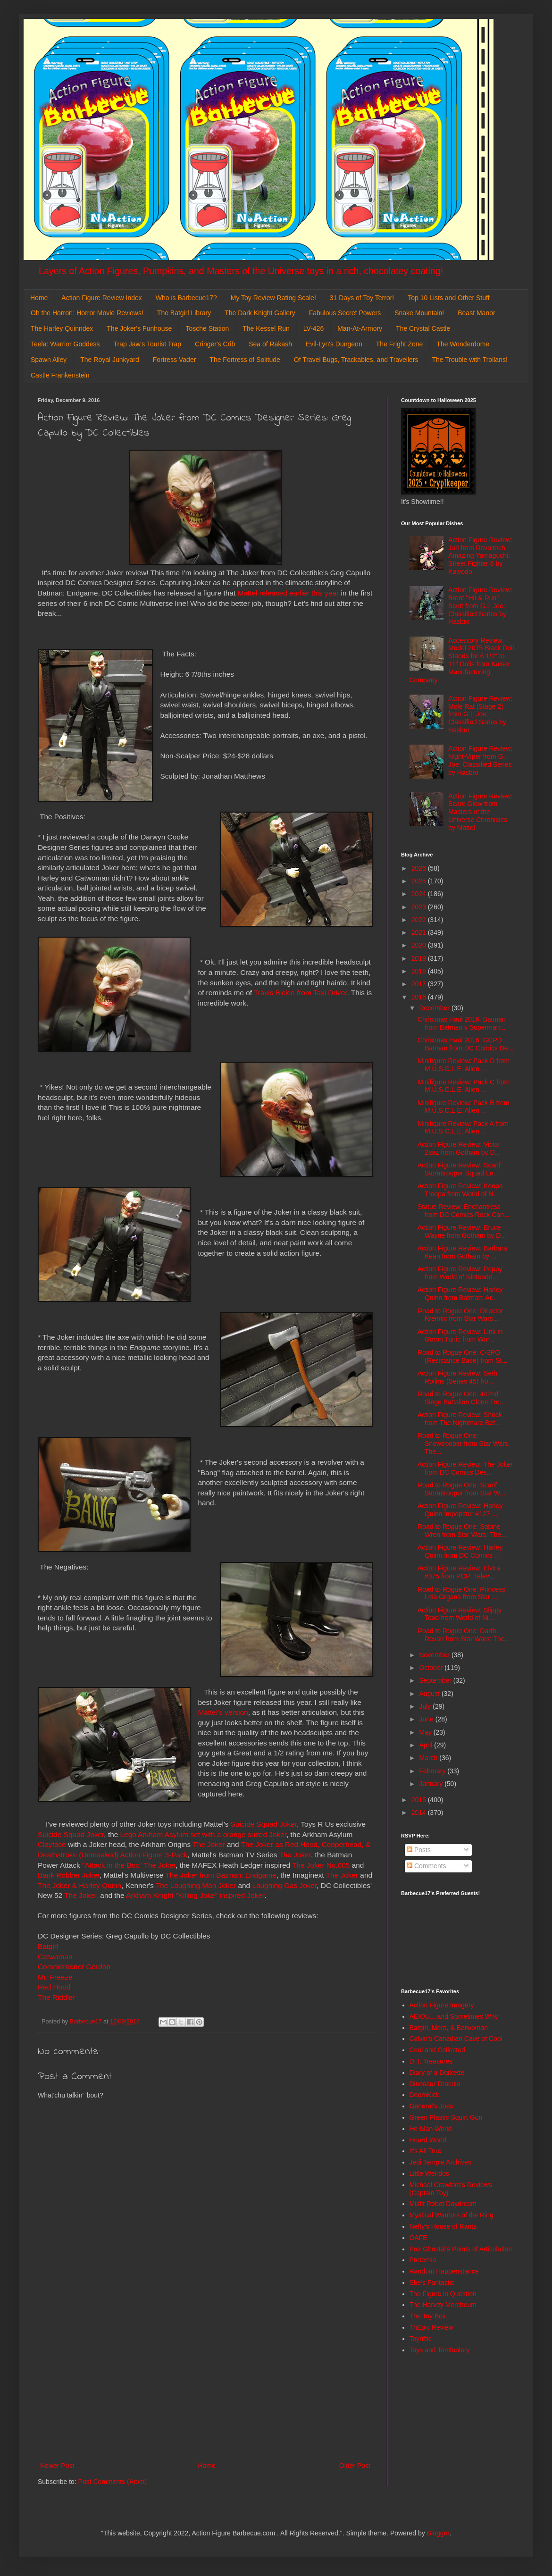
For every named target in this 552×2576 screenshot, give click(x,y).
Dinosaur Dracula (435, 2084)
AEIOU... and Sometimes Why (454, 2016)
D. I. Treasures (431, 2061)
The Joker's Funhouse (139, 328)
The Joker (208, 1844)
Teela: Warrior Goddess (65, 344)
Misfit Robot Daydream (443, 2203)
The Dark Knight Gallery (260, 313)
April (426, 1745)
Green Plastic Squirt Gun (446, 2117)
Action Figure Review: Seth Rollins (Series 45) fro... (457, 1377)
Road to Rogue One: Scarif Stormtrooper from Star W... (461, 1489)
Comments (426, 1866)
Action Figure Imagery (442, 2005)
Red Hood (54, 1987)
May (426, 1732)
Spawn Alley (49, 359)
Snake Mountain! (419, 313)
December (435, 1008)
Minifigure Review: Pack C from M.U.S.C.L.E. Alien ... (464, 1086)
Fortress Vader (174, 359)
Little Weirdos (430, 2173)
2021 (419, 932)
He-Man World (431, 2128)
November (435, 1655)
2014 (419, 1812)
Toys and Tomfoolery (440, 2350)
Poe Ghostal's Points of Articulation (461, 2249)
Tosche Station (207, 328)
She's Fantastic (432, 2282)
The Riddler (56, 1997)
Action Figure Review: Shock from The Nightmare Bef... (460, 1418)
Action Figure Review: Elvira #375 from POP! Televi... (459, 1572)
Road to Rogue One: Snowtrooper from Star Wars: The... (464, 1443)
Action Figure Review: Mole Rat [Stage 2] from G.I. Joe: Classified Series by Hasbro (480, 714)
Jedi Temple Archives (440, 2162)
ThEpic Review (431, 2327)
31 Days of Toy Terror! (362, 298)
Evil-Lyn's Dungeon (334, 344)
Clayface (52, 1844)
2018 (419, 971)
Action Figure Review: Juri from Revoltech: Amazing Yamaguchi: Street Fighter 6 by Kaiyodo (480, 555)
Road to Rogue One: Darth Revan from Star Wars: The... (464, 1635)
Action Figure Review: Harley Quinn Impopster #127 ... (460, 1510)
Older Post (354, 2465)
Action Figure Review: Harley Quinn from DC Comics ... (460, 1551)
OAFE (418, 2237)
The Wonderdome (462, 344)
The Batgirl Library (184, 313)
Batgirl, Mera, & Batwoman (449, 2027)
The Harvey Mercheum (443, 2304)
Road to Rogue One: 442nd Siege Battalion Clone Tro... (461, 1398)
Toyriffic (421, 2338)
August (430, 1693)
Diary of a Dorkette (437, 2072)
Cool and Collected (437, 2050)
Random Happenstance (444, 2271)
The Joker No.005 (321, 1865)
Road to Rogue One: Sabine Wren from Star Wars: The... (462, 1530)
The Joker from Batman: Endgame (220, 1875)
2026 (419, 868)
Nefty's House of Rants (443, 2226)
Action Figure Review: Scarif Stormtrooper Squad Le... (459, 1169)
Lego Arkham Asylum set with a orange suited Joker (203, 1834)
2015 (419, 1800)
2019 (419, 958)
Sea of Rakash (270, 344)
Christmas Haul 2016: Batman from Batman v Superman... (462, 1023)
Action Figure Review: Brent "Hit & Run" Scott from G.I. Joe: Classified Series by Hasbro (480, 605)
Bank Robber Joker (69, 1875)
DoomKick (425, 2094)
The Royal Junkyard (109, 359)
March (429, 1758)
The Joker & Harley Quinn (79, 1885)
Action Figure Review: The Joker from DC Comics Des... (465, 1468)
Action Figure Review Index (101, 298)
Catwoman (55, 1957)
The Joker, (81, 1895)
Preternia (423, 2260)
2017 (419, 984)
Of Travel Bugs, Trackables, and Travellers (356, 359)
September (436, 1680)
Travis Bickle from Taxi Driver (300, 993)
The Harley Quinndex (62, 328)
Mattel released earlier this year (288, 593)
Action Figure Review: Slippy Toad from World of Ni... (460, 1614)
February (433, 1771)
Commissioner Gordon (74, 1967)
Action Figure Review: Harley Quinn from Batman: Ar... (460, 1293)
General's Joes (431, 2106)
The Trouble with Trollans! (470, 359)
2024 (419, 894)
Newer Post (57, 2465)
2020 (419, 945)
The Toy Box (428, 2316)
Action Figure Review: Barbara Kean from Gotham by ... (462, 1252)
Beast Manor (476, 313)
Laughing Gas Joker (284, 1885)
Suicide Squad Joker (264, 1824)
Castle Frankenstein (60, 375)
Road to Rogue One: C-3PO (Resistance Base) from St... (462, 1356)
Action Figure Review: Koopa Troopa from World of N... (460, 1190)
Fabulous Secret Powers (345, 313)
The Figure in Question (443, 2294)
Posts (419, 1850)
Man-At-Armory (359, 328)
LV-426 (313, 328)
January (431, 1783)
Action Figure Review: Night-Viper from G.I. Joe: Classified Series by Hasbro (480, 760)
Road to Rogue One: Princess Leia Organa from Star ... (461, 1593)
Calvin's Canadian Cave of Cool (456, 2038)
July (426, 1706)
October (431, 1667)
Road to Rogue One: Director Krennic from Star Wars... (460, 1315)
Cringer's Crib (215, 344)
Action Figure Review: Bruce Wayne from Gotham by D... (462, 1231)
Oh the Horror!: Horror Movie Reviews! (87, 313)
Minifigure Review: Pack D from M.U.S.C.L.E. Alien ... (464, 1065)
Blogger (438, 2533)
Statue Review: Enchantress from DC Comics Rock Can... (464, 1210)
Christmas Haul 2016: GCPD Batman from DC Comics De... (465, 1044)
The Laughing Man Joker (196, 1885)
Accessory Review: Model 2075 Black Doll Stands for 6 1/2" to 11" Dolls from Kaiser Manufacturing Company (462, 660)
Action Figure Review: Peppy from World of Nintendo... (460, 1273)
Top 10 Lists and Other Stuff (448, 298)
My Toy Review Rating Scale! (273, 298)
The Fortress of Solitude (244, 359)
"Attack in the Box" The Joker (129, 1865)
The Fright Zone (399, 344)
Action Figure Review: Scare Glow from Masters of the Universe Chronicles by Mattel (480, 811)
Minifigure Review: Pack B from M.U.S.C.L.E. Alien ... (464, 1107)
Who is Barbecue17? (186, 298)
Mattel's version (223, 1712)
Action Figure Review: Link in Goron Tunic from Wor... (460, 1335)
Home (39, 298)
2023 (419, 907)
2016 (419, 997)
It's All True (426, 2151)
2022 (419, 919)
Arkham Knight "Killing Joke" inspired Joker (195, 1895)
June (427, 1719)
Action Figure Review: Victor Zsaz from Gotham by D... (459, 1148)
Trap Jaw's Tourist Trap (148, 344)
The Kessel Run (266, 328)
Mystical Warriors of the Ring (451, 2215)
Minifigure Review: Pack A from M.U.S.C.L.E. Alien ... (463, 1127)
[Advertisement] (205, 2382)
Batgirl (48, 1946)
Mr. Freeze (55, 1977)
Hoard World (428, 2140)
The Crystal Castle (423, 328)
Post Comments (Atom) (112, 2481)
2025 (419, 881)
